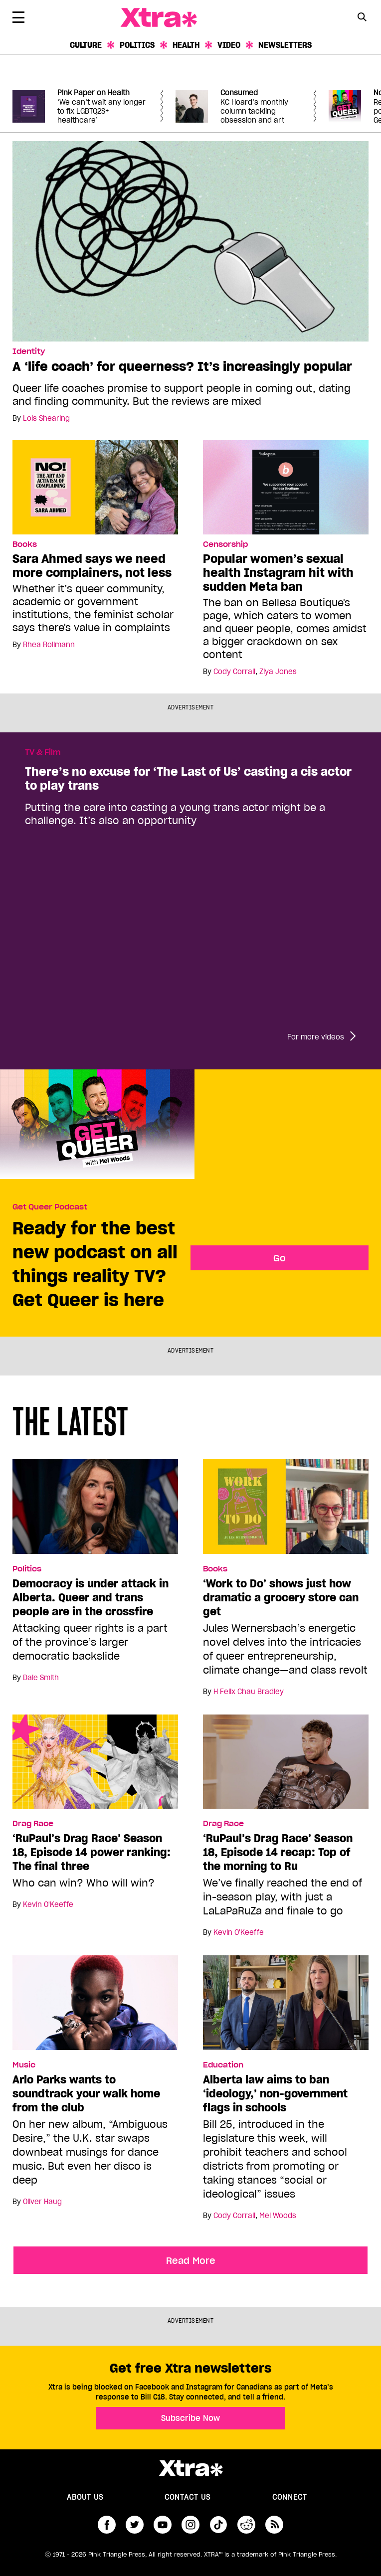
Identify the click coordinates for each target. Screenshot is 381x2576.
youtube (163, 2525)
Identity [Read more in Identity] (28, 351)
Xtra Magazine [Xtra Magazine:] (190, 2468)
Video (228, 45)
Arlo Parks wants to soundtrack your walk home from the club (86, 2093)
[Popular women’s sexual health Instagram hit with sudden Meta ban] (286, 487)
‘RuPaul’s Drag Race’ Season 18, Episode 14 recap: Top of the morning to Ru (278, 1852)
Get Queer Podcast (49, 1206)
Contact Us (187, 2497)
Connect (289, 2497)
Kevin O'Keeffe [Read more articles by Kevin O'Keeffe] (48, 1904)
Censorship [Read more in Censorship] (225, 544)
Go (279, 1258)
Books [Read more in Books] (24, 544)
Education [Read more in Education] (223, 2065)
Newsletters (285, 45)
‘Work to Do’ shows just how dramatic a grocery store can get (281, 1597)
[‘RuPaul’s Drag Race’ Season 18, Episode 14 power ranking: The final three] (95, 1766)
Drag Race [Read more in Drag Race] (32, 1823)
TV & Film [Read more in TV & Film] (42, 752)
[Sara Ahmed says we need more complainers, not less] (95, 487)
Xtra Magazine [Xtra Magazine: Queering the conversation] (158, 18)
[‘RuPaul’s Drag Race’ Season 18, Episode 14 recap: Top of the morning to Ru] (286, 1766)
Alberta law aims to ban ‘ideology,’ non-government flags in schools (275, 2093)
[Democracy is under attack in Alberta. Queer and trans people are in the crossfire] (95, 1511)
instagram (190, 2525)
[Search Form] (362, 17)
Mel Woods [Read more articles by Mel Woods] (277, 2215)
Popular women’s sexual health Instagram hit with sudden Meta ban (278, 572)
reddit (246, 2525)
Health (186, 45)
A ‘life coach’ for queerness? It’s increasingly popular (182, 366)
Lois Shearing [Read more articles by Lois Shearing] (46, 418)
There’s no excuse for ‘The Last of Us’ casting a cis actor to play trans (188, 779)
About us (85, 2497)
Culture (86, 45)
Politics (137, 45)
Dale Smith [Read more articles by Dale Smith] (41, 1677)
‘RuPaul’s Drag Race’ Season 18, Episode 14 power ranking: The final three (91, 1852)
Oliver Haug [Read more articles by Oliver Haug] (42, 2201)
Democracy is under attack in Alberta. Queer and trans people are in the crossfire (90, 1597)
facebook (107, 2525)
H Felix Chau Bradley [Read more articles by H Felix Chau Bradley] (248, 1691)
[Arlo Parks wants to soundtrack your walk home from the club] (95, 2007)
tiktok (218, 2525)
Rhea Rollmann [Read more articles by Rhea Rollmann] (49, 644)
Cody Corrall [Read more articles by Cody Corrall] (234, 671)
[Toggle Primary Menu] (18, 18)
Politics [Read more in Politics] (26, 1568)
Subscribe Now (190, 2418)
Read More (190, 2260)
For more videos (315, 1036)
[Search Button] (362, 16)
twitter (135, 2525)
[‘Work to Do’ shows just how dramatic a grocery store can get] (286, 1511)
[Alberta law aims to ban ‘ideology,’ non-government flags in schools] (286, 2007)
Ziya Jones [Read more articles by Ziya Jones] (278, 671)
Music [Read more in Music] (23, 2065)
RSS (274, 2525)
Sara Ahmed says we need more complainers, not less (92, 565)
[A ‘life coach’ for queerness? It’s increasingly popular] (190, 240)
